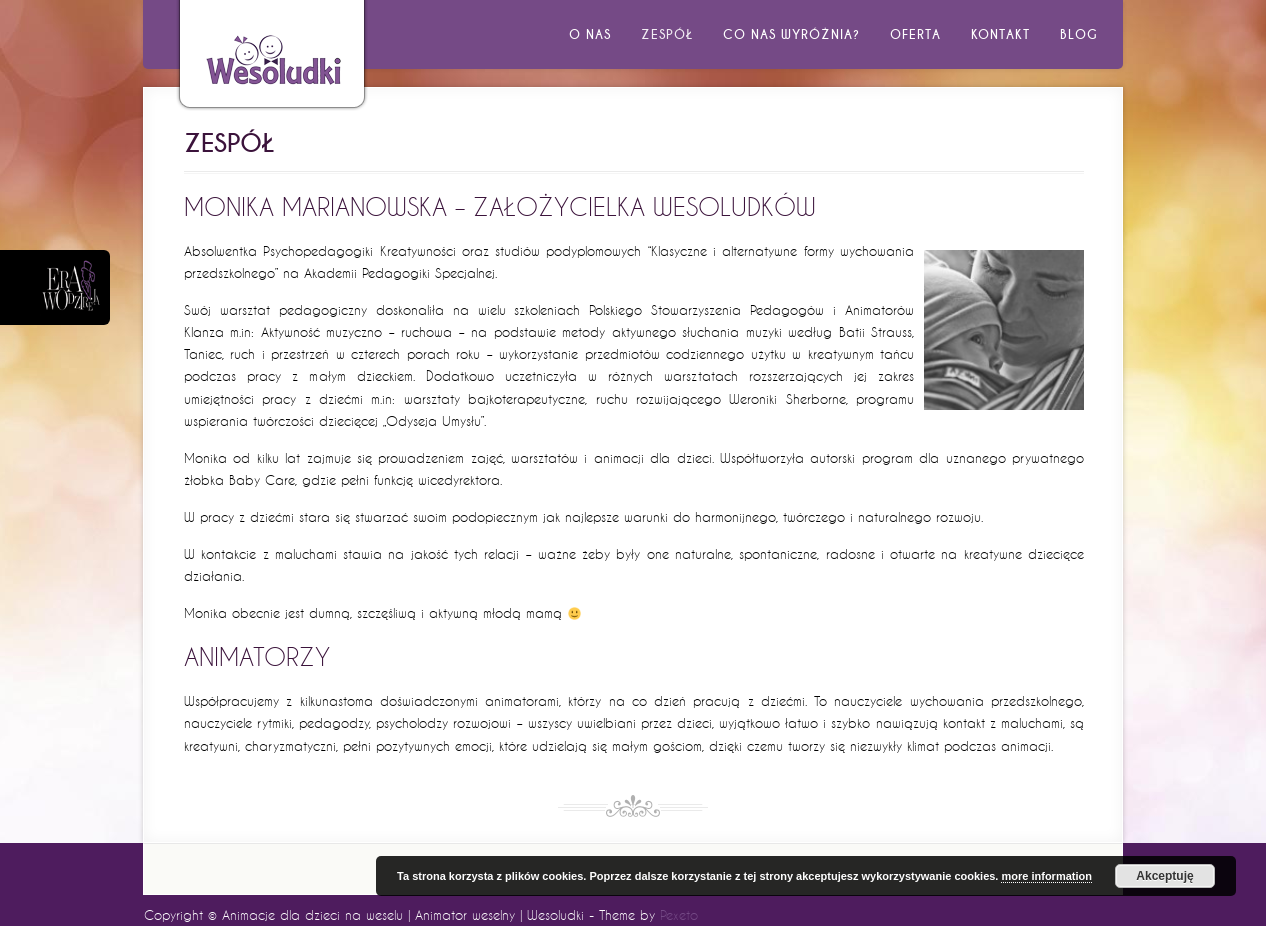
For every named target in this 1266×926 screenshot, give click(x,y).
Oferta (915, 34)
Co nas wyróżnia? (791, 34)
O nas (590, 34)
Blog (1079, 34)
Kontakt (1000, 34)
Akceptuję (1164, 876)
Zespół (667, 34)
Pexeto (679, 915)
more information (1046, 876)
